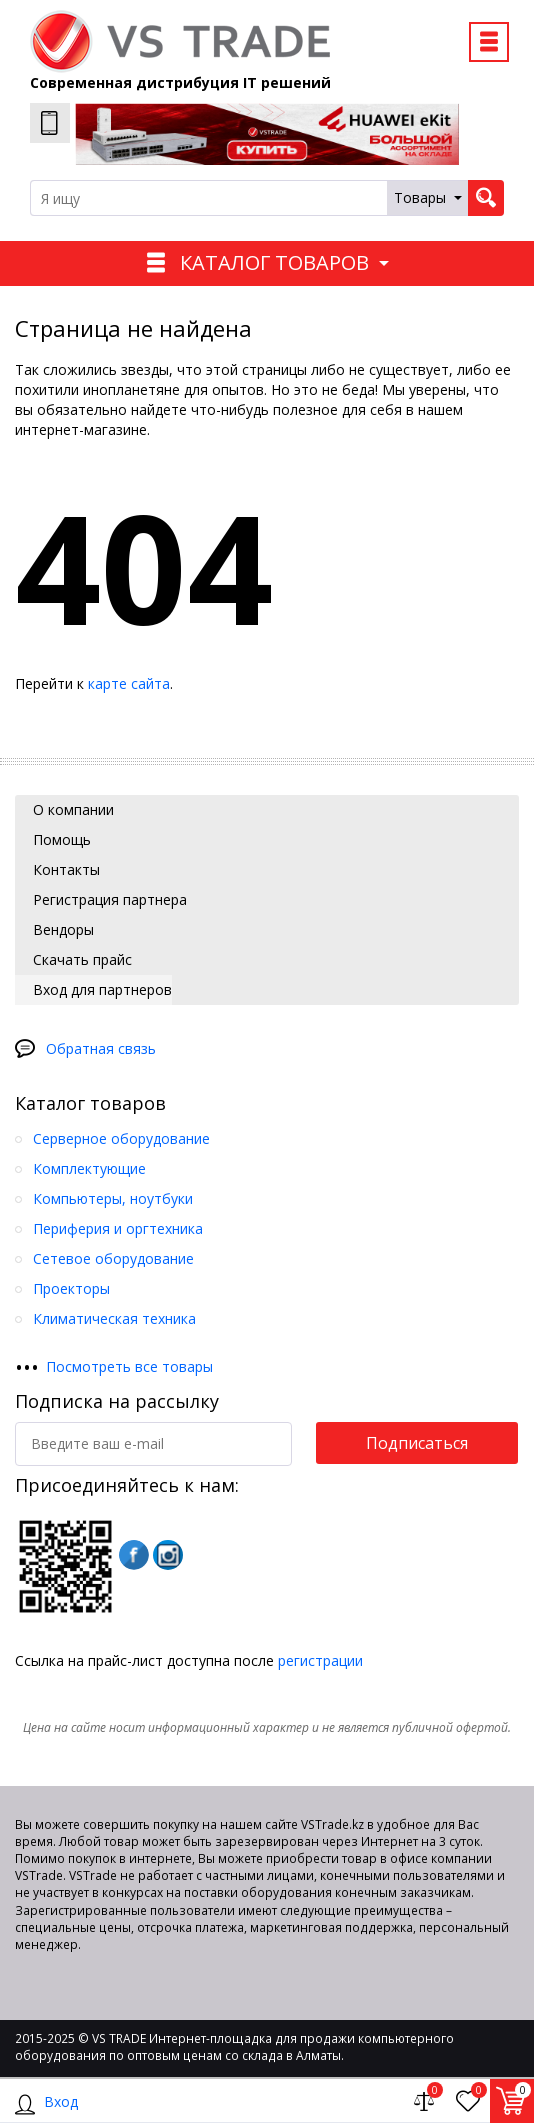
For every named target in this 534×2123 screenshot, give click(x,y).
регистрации (320, 1660)
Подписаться (417, 1443)
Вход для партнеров (100, 989)
